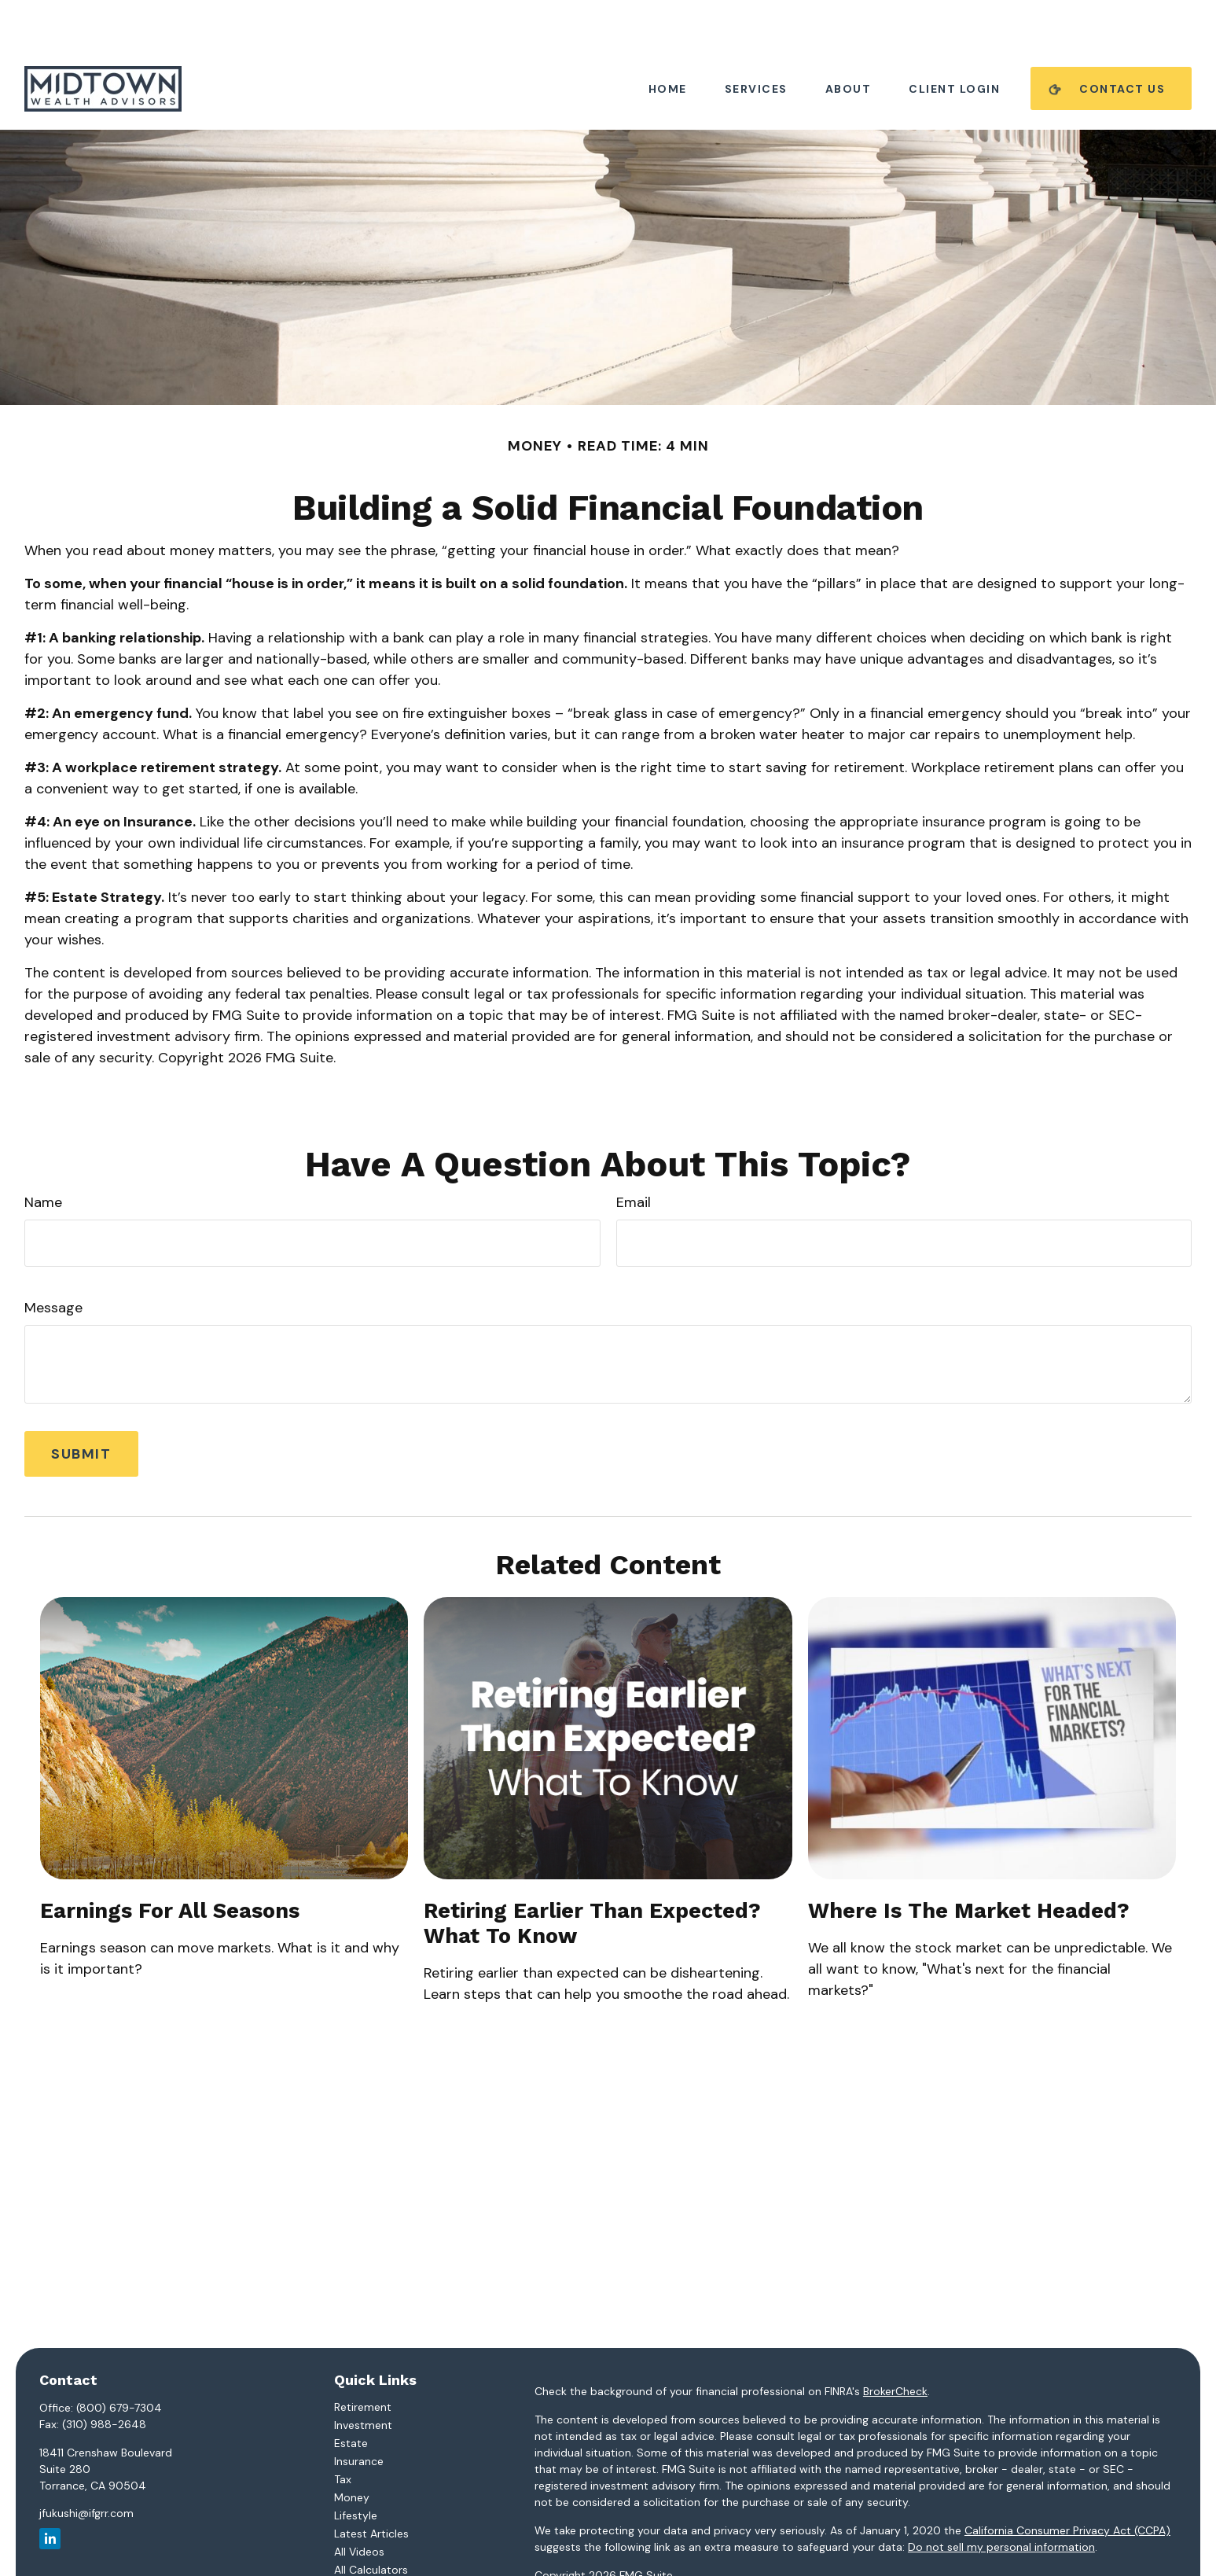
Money (351, 2450)
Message (53, 1260)
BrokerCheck (895, 2344)
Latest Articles (371, 2486)
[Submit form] (81, 1407)
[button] (667, 41)
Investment (363, 2378)
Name (43, 1155)
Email (633, 1155)
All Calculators (371, 2522)
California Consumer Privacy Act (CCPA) (1067, 2483)
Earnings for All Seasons (169, 1863)
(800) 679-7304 (119, 2360)
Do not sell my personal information (1001, 2500)
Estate (351, 2396)
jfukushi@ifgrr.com (86, 2466)
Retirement (362, 2360)
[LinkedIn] (50, 2491)
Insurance (359, 2414)
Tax (342, 2432)
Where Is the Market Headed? (969, 1863)
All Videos (359, 2504)
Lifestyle (355, 2468)
